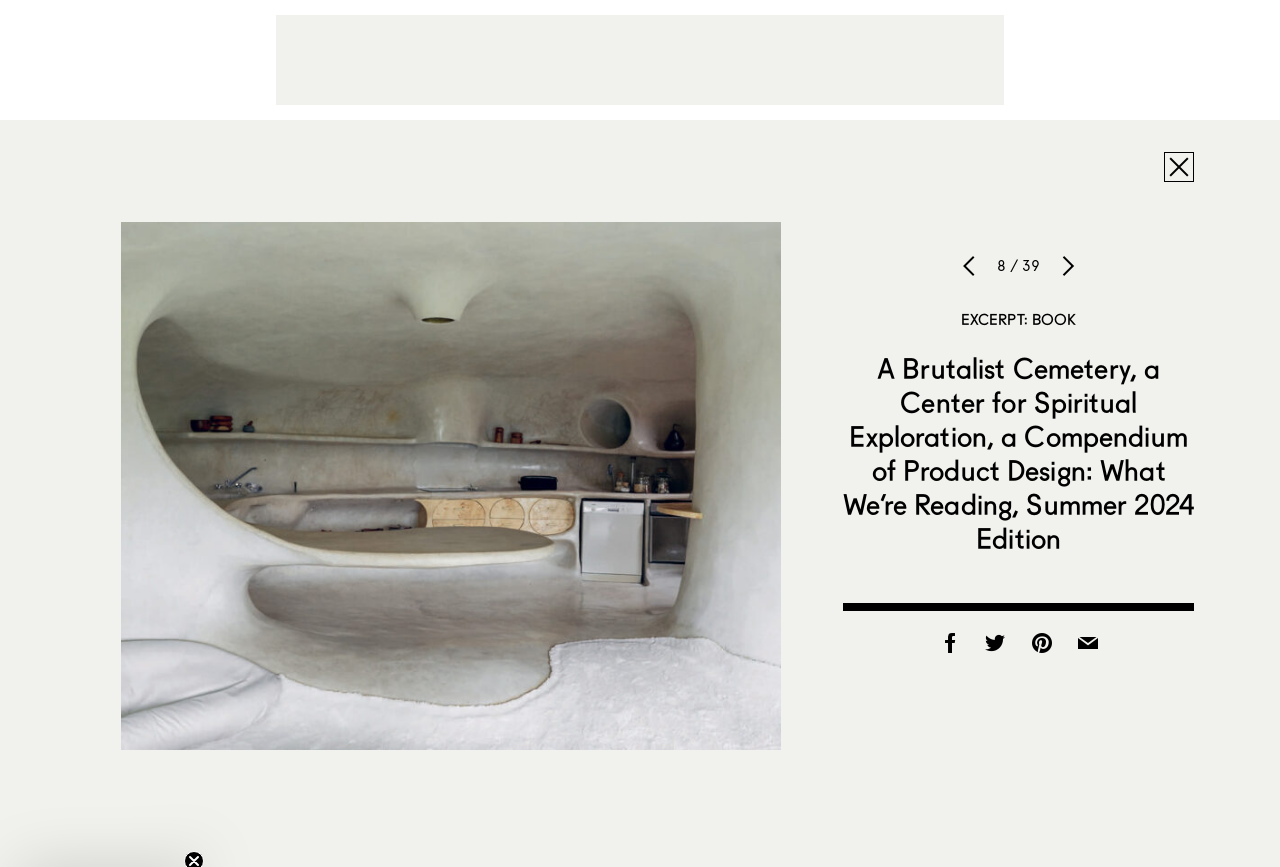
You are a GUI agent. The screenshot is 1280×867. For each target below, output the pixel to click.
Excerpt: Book (1019, 319)
